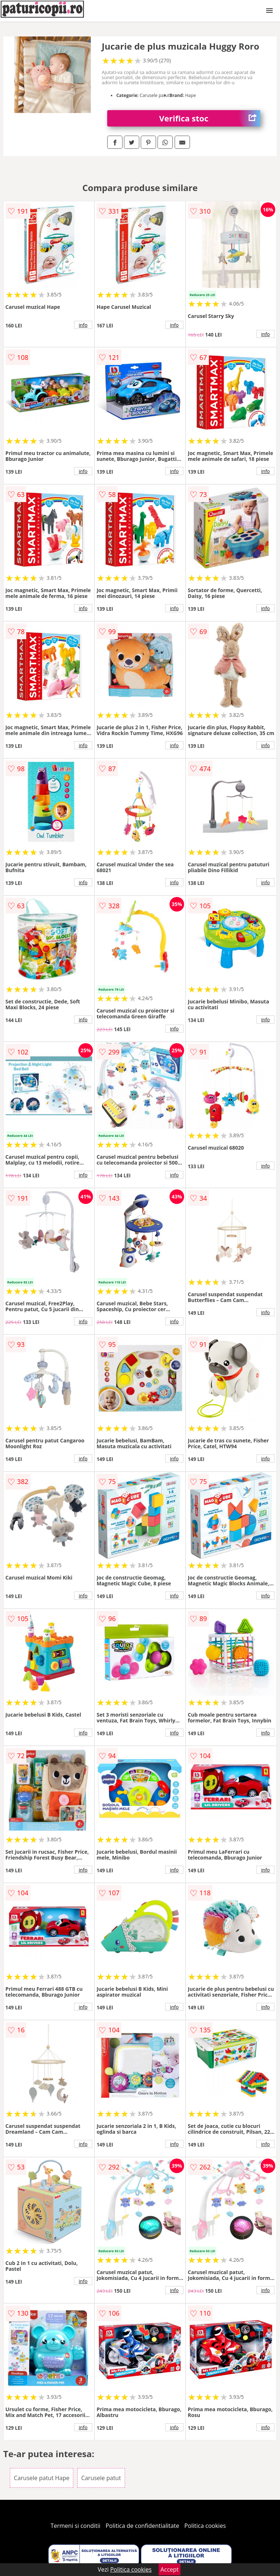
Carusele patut (101, 2478)
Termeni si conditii (76, 2526)
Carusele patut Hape (42, 2478)
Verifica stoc (210, 118)
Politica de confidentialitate (142, 2526)
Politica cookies (205, 2526)
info (83, 325)
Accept (169, 2569)
